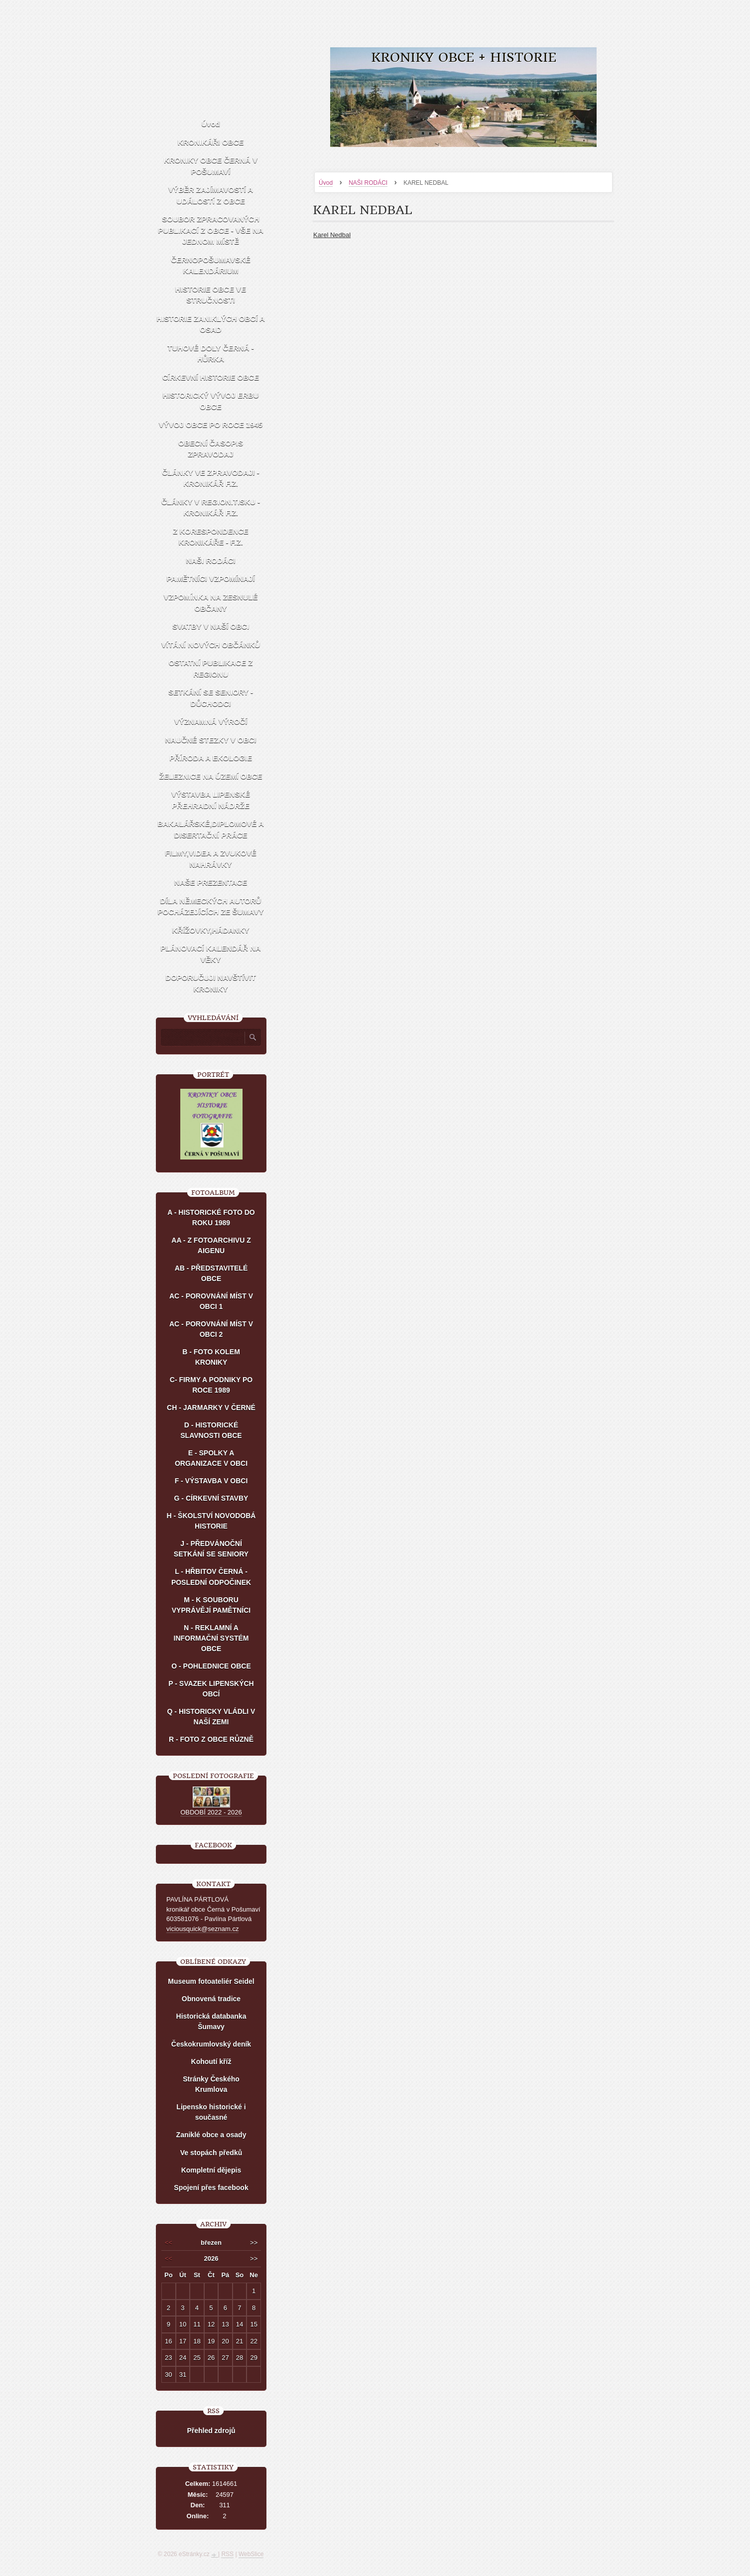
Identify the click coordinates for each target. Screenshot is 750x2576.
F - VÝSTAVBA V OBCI (211, 1481)
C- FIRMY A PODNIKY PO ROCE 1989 (211, 1385)
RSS (227, 2554)
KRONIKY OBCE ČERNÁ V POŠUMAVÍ (210, 166)
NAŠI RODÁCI (368, 182)
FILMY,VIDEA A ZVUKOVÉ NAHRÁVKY (210, 859)
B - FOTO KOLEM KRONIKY (211, 1357)
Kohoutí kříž (211, 2061)
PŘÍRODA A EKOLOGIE (210, 758)
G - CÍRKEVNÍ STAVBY (211, 1498)
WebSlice (251, 2554)
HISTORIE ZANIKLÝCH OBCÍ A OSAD (210, 324)
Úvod (326, 182)
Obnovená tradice (211, 1999)
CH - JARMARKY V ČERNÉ (211, 1408)
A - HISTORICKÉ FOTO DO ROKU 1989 (211, 1217)
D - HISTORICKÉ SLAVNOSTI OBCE (211, 1430)
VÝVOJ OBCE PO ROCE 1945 (210, 424)
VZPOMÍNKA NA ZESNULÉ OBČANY (211, 603)
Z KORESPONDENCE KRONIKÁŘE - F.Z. (211, 537)
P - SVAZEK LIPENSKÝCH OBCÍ (210, 1688)
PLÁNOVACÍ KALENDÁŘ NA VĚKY (210, 954)
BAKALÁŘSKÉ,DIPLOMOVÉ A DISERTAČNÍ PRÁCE (210, 829)
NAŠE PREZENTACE (210, 882)
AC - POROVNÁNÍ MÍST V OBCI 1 (211, 1301)
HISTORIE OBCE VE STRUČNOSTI (210, 295)
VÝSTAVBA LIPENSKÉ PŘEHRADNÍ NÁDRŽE (210, 800)
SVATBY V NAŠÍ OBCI (210, 626)
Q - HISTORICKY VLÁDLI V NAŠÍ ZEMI (211, 1716)
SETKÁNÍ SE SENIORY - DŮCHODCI (210, 698)
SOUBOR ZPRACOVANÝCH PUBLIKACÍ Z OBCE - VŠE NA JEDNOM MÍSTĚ (210, 230)
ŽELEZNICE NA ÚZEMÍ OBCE (210, 776)
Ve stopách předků (211, 2153)
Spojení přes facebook (211, 2187)
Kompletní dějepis (211, 2170)
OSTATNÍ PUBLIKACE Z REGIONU (211, 668)
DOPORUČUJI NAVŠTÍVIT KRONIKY (210, 983)
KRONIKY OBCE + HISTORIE (463, 57)
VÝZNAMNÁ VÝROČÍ (211, 721)
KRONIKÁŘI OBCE (211, 142)
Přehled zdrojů (211, 2431)
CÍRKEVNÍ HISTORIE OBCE (210, 377)
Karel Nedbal (332, 235)
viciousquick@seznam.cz (202, 1928)
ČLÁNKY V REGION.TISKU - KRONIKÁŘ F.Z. (210, 507)
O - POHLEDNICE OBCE (210, 1666)
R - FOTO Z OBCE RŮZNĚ (211, 1739)
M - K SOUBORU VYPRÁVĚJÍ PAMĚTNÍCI (211, 1605)
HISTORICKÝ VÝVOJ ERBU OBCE (210, 401)
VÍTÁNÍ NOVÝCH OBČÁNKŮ (210, 645)
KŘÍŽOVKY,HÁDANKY (210, 930)
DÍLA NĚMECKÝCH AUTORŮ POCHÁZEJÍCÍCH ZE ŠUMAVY (210, 906)
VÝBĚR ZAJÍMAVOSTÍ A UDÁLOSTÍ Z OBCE (210, 195)
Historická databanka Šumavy (211, 2021)
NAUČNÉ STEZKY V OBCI (210, 740)
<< (168, 2242)
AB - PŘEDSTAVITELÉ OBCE (211, 1273)
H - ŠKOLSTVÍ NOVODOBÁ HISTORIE (211, 1521)
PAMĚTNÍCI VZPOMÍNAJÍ (210, 578)
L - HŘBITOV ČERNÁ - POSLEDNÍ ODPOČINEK (211, 1576)
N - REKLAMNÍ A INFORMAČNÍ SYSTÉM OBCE (211, 1638)
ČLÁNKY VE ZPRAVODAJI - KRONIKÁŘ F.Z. (210, 478)
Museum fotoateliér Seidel (211, 1981)
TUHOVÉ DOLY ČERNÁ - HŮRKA (210, 354)
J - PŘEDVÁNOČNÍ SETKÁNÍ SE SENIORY (211, 1549)
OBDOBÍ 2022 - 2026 (211, 1812)
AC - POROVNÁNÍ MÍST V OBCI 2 (211, 1329)
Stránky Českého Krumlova (211, 2084)
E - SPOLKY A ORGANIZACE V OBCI (211, 1458)
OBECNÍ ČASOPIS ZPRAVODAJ (210, 449)
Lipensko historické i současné (211, 2112)
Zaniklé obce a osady (211, 2135)
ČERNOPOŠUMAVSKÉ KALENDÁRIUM (210, 265)
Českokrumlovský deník (211, 2044)
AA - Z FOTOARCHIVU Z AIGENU (210, 1245)
